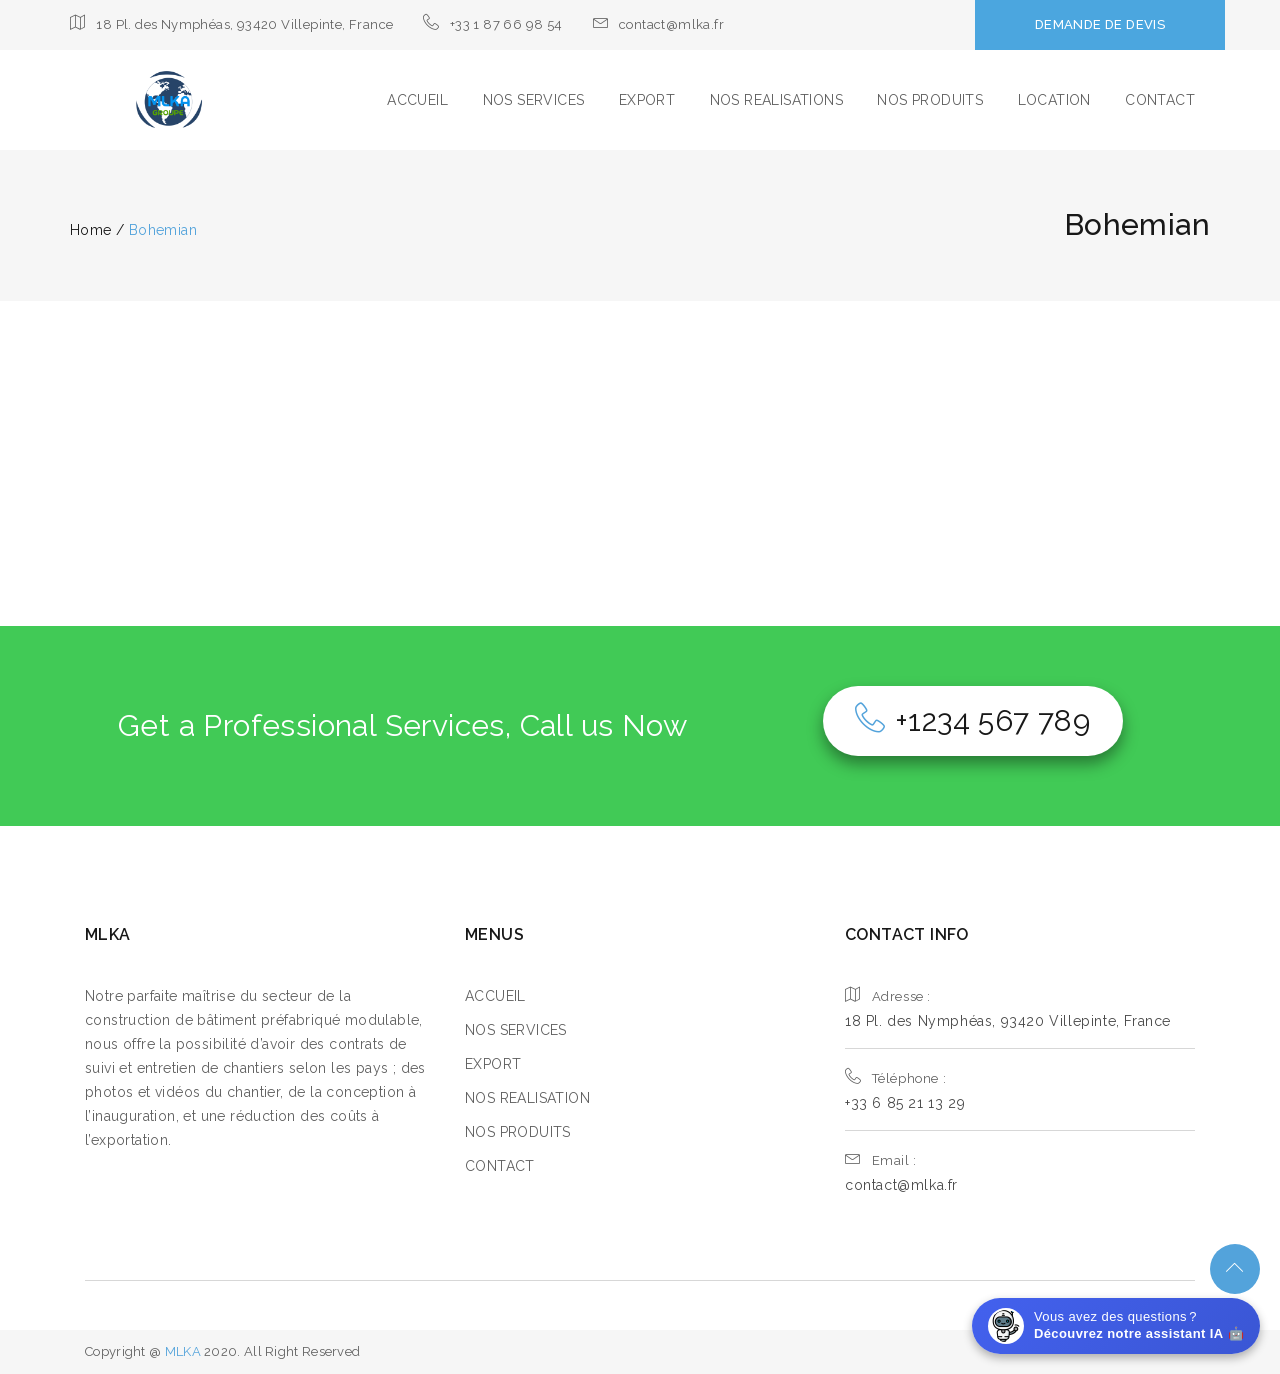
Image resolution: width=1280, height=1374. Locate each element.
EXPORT (647, 100)
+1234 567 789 (973, 720)
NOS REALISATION (527, 1098)
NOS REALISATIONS (776, 100)
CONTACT (1160, 100)
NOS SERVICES (534, 100)
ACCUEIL (417, 100)
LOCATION (1054, 100)
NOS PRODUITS (930, 100)
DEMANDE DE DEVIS (1100, 24)
